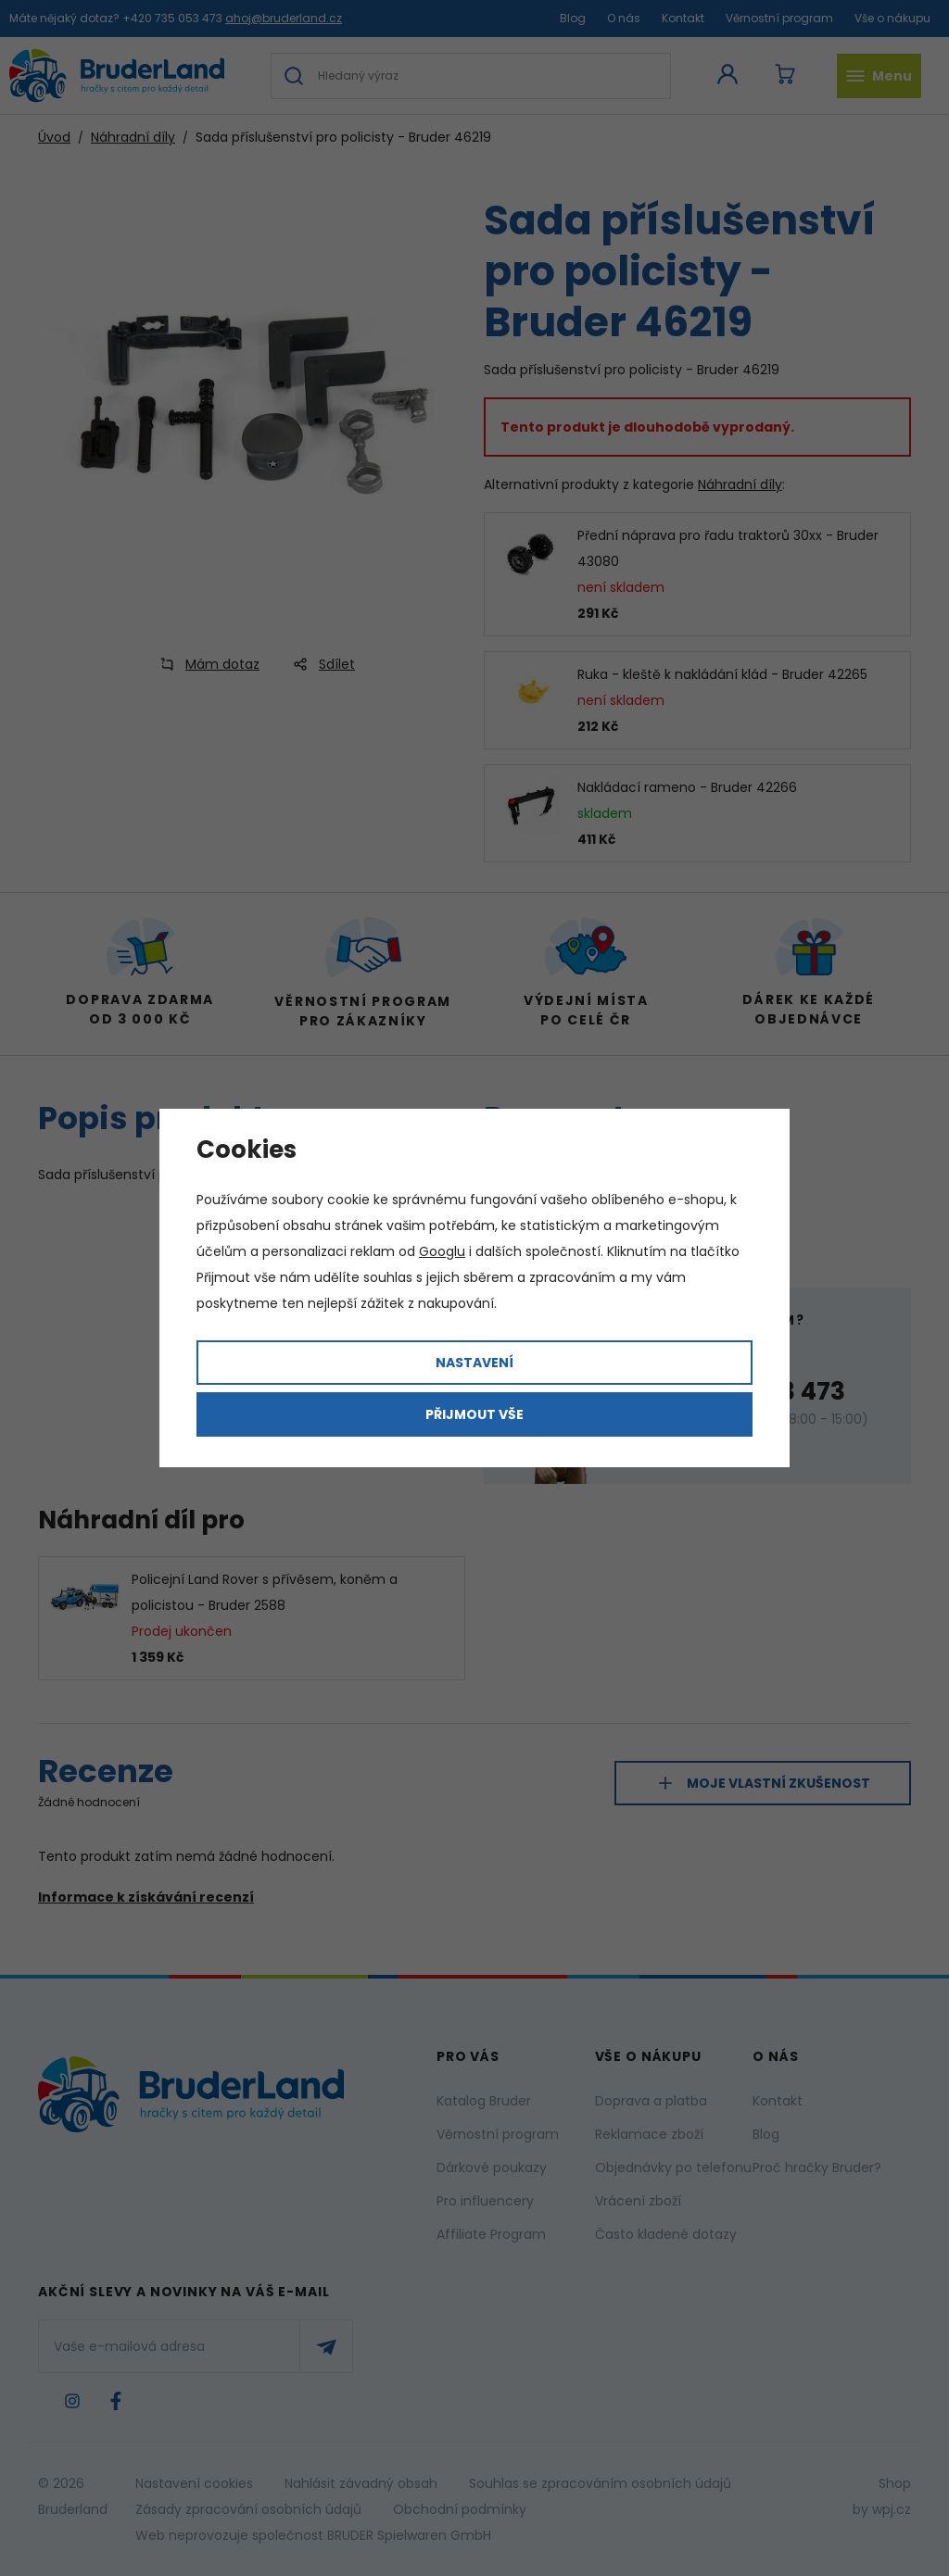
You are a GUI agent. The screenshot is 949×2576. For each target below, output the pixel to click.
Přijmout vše (474, 1414)
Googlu (442, 1251)
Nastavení (474, 1362)
